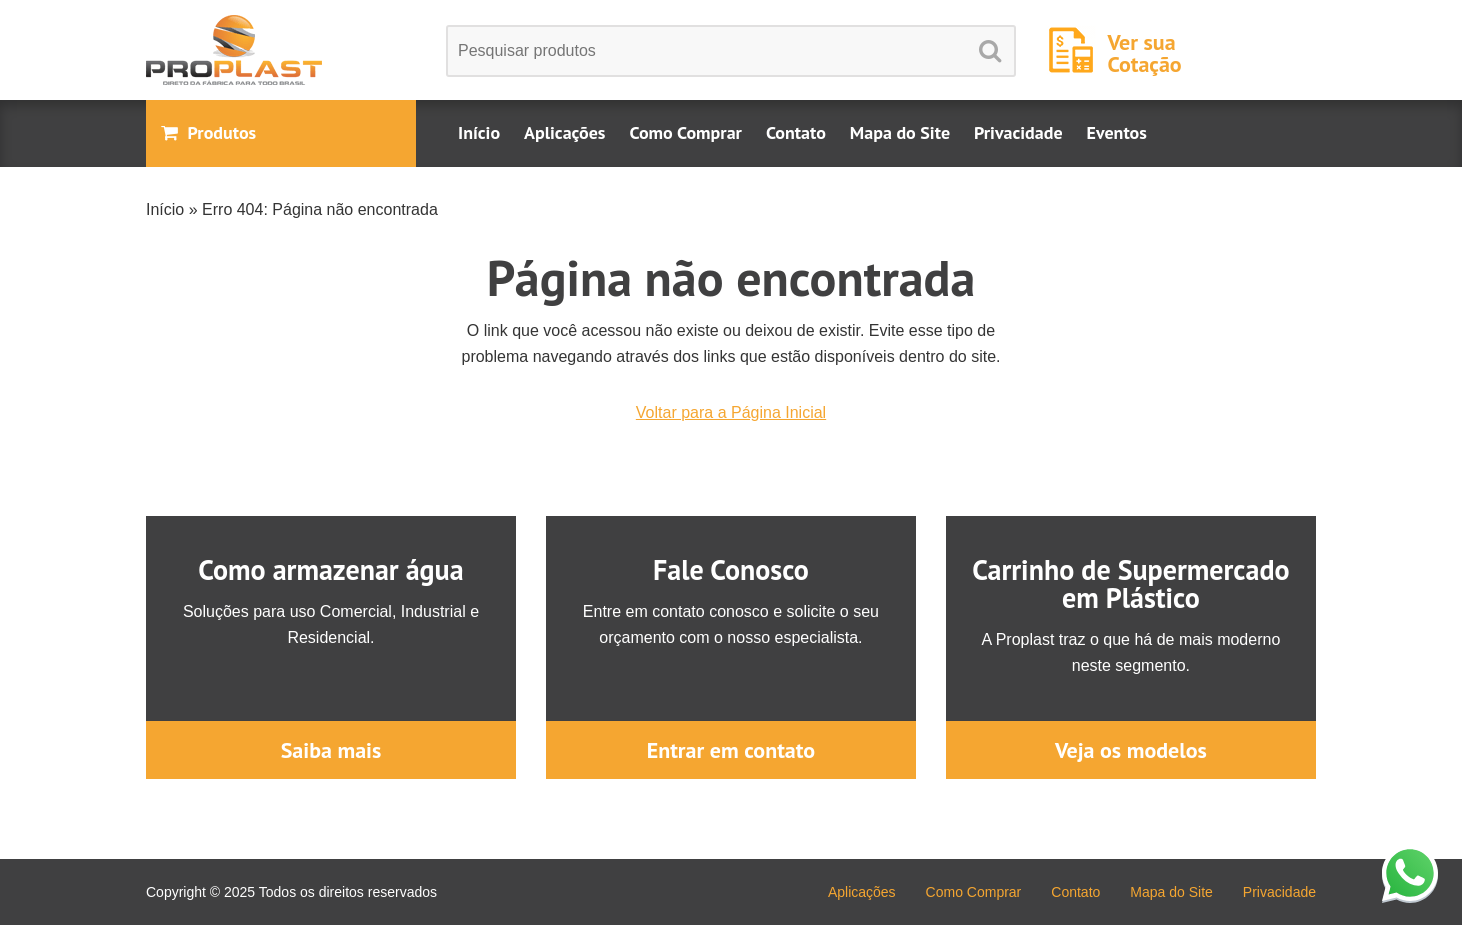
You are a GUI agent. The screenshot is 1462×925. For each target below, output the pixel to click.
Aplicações (564, 132)
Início (479, 132)
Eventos (1117, 132)
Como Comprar (685, 132)
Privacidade (1018, 132)
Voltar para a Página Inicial (731, 412)
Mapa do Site (900, 132)
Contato (796, 132)
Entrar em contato (731, 750)
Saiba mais (331, 750)
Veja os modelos (1131, 750)
